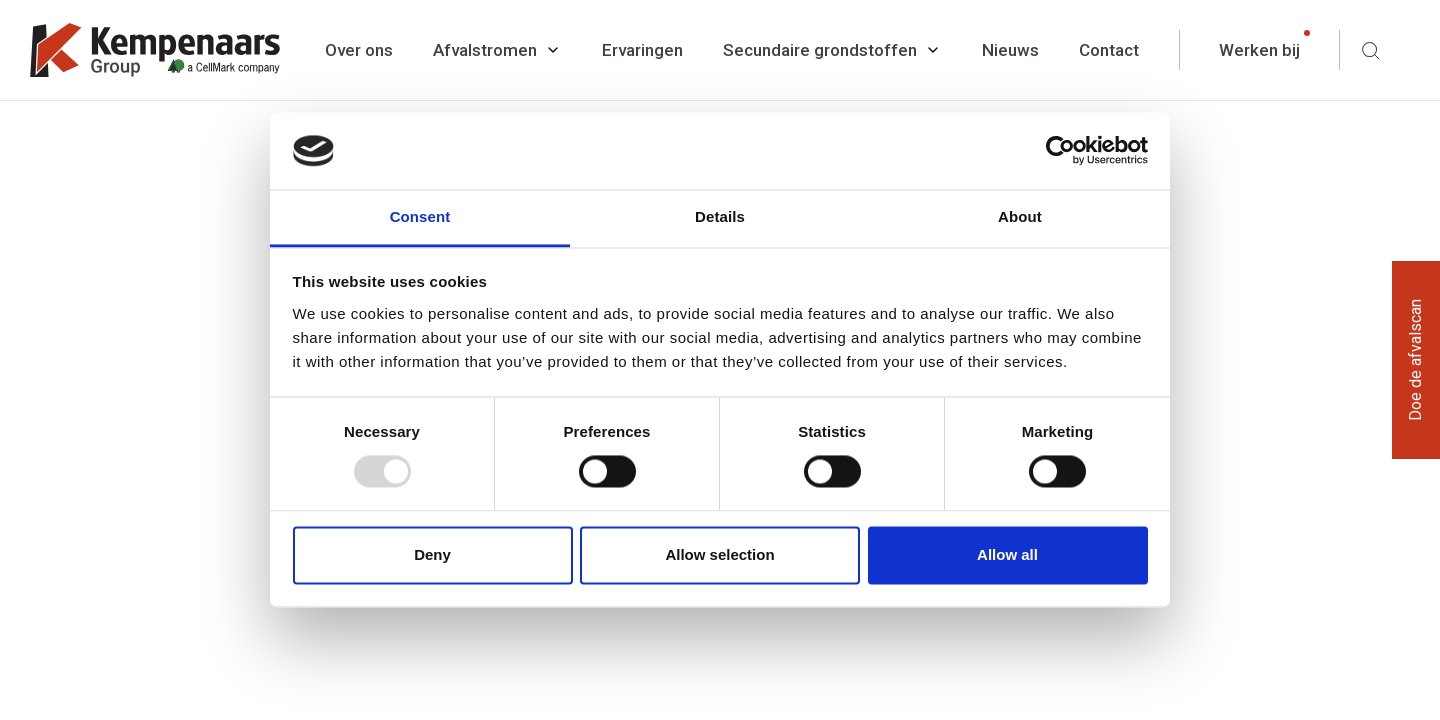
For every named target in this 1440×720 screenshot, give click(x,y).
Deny (432, 554)
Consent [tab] (420, 216)
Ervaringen (642, 50)
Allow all (1007, 554)
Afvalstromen (485, 50)
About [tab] (1020, 216)
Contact (1109, 50)
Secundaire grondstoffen (820, 50)
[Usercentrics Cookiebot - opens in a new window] (1060, 151)
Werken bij (1259, 50)
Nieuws (1010, 50)
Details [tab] (720, 216)
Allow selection (719, 554)
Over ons (359, 50)
